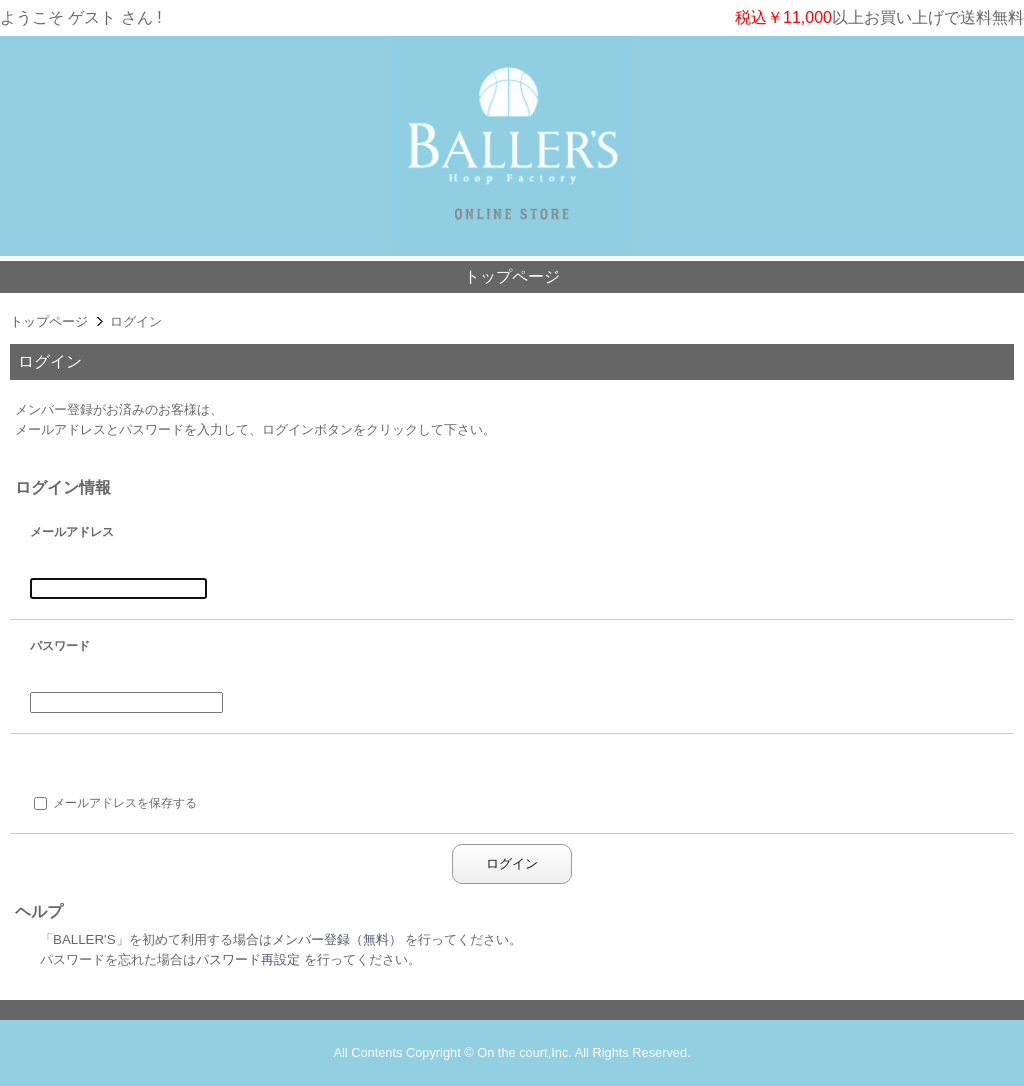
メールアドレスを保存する (125, 803)
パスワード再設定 (248, 959)
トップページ (512, 276)
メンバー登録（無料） (337, 939)
